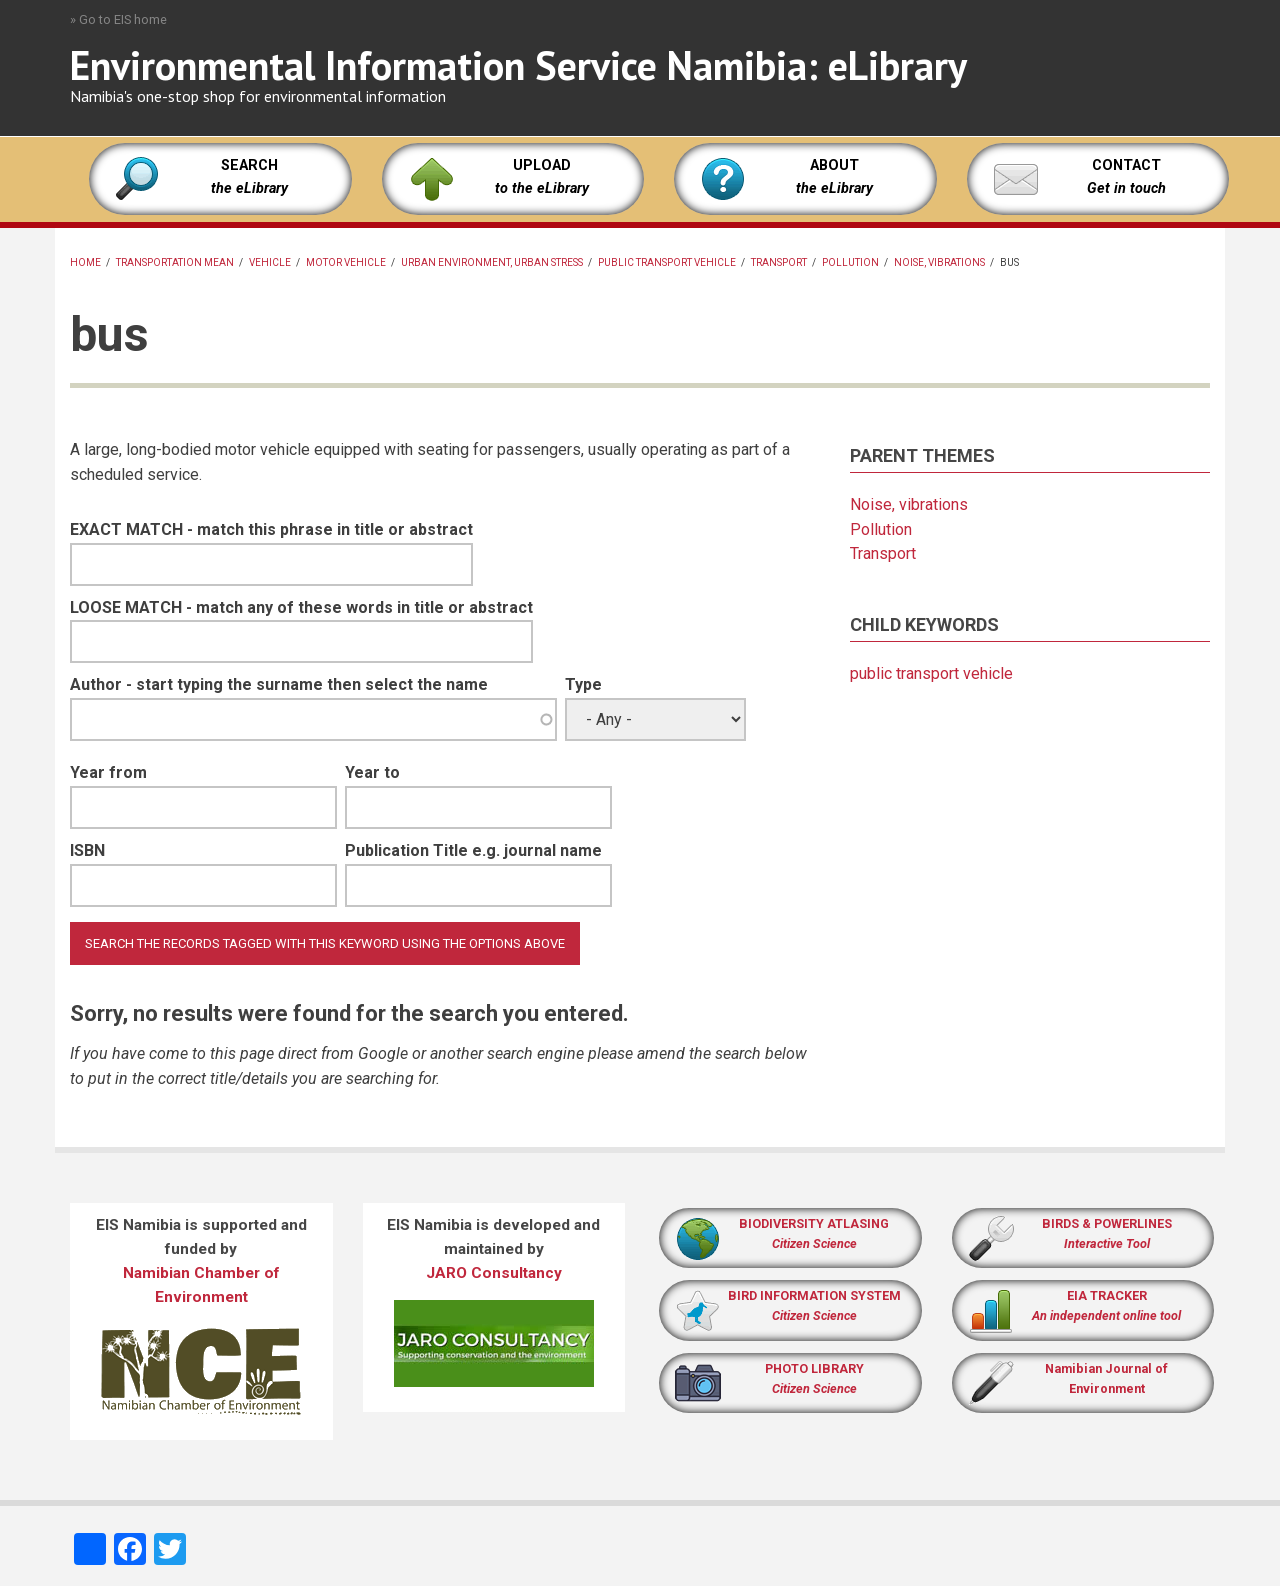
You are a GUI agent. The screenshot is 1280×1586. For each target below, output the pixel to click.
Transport (779, 262)
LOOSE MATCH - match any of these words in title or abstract (301, 607)
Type (583, 684)
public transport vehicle (667, 262)
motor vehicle (346, 262)
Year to (372, 772)
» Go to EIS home (118, 19)
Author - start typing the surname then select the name (279, 684)
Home (85, 262)
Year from (108, 772)
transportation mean (175, 262)
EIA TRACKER (1107, 1295)
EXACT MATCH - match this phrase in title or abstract (271, 529)
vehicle (270, 262)
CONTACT (1126, 165)
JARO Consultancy (494, 1273)
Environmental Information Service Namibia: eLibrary (518, 65)
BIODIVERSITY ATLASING (814, 1223)
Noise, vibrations (939, 262)
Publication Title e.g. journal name (473, 850)
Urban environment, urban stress (492, 262)
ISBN (87, 850)
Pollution (850, 262)
